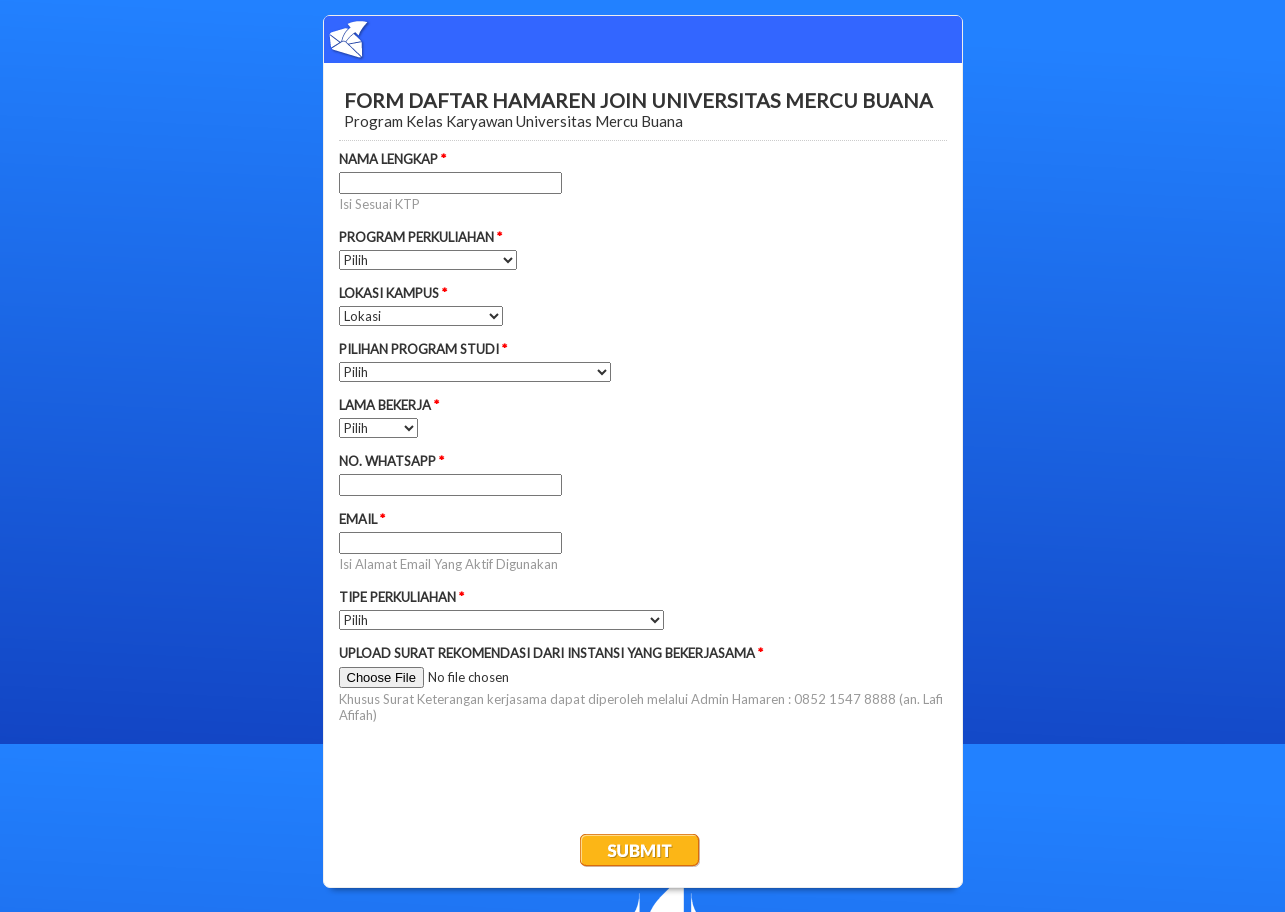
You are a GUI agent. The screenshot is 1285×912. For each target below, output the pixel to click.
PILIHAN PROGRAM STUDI (423, 349)
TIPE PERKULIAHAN (401, 597)
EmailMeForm (643, 39)
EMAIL (362, 519)
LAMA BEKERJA (389, 405)
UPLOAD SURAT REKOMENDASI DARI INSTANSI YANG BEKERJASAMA (551, 653)
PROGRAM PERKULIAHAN (420, 237)
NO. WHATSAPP (391, 461)
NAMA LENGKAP (392, 159)
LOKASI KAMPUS (393, 293)
